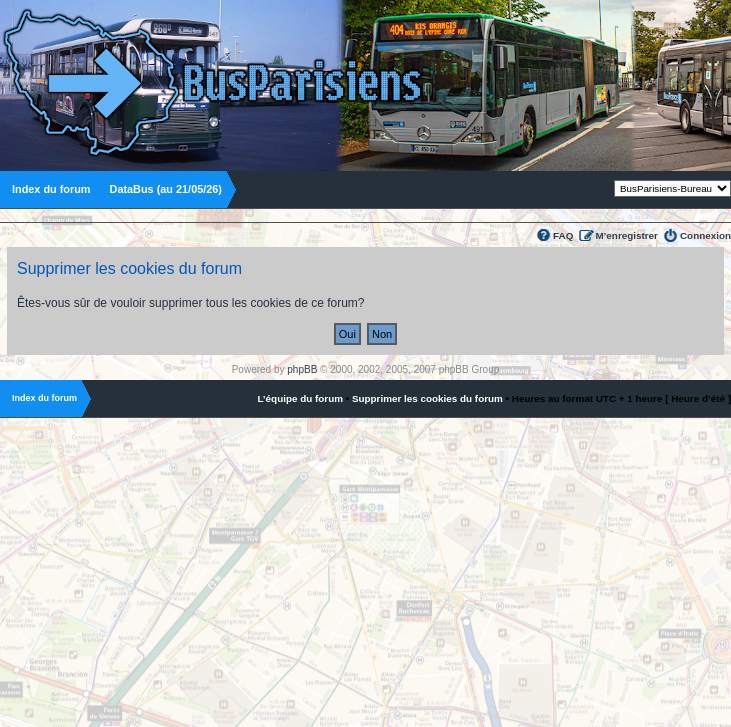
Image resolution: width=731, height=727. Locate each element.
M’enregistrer (626, 235)
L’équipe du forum (300, 398)
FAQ (563, 235)
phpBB (302, 369)
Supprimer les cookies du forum (427, 398)
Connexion (705, 235)
